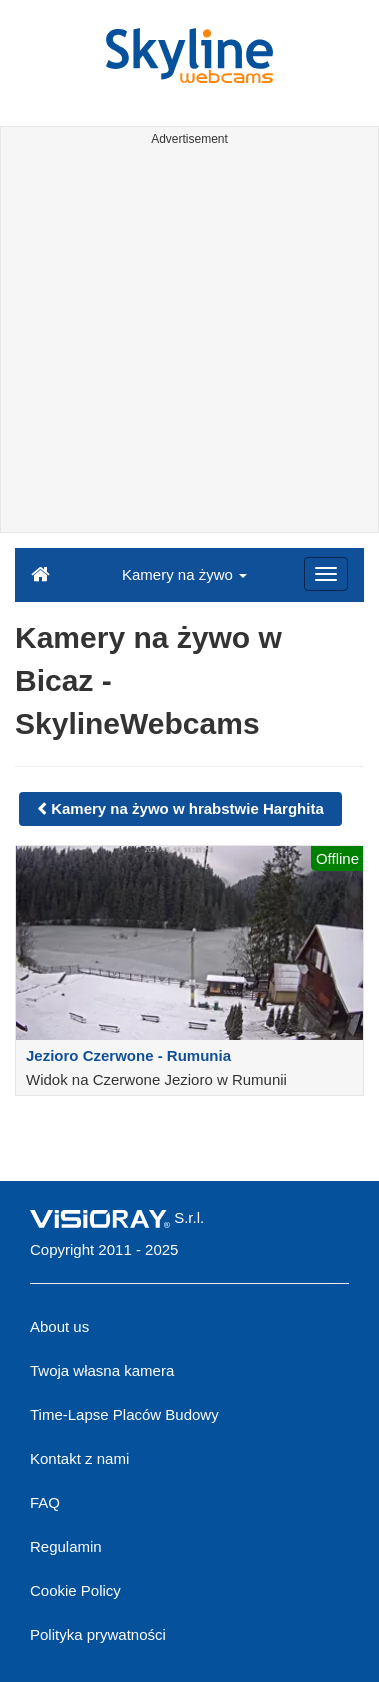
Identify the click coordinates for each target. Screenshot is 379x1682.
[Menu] (326, 574)
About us (59, 1326)
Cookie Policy (75, 1590)
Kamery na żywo (184, 574)
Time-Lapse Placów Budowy (124, 1414)
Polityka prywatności (98, 1634)
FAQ (45, 1502)
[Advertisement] (189, 342)
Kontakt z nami (79, 1458)
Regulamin (66, 1546)
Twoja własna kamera (102, 1370)
